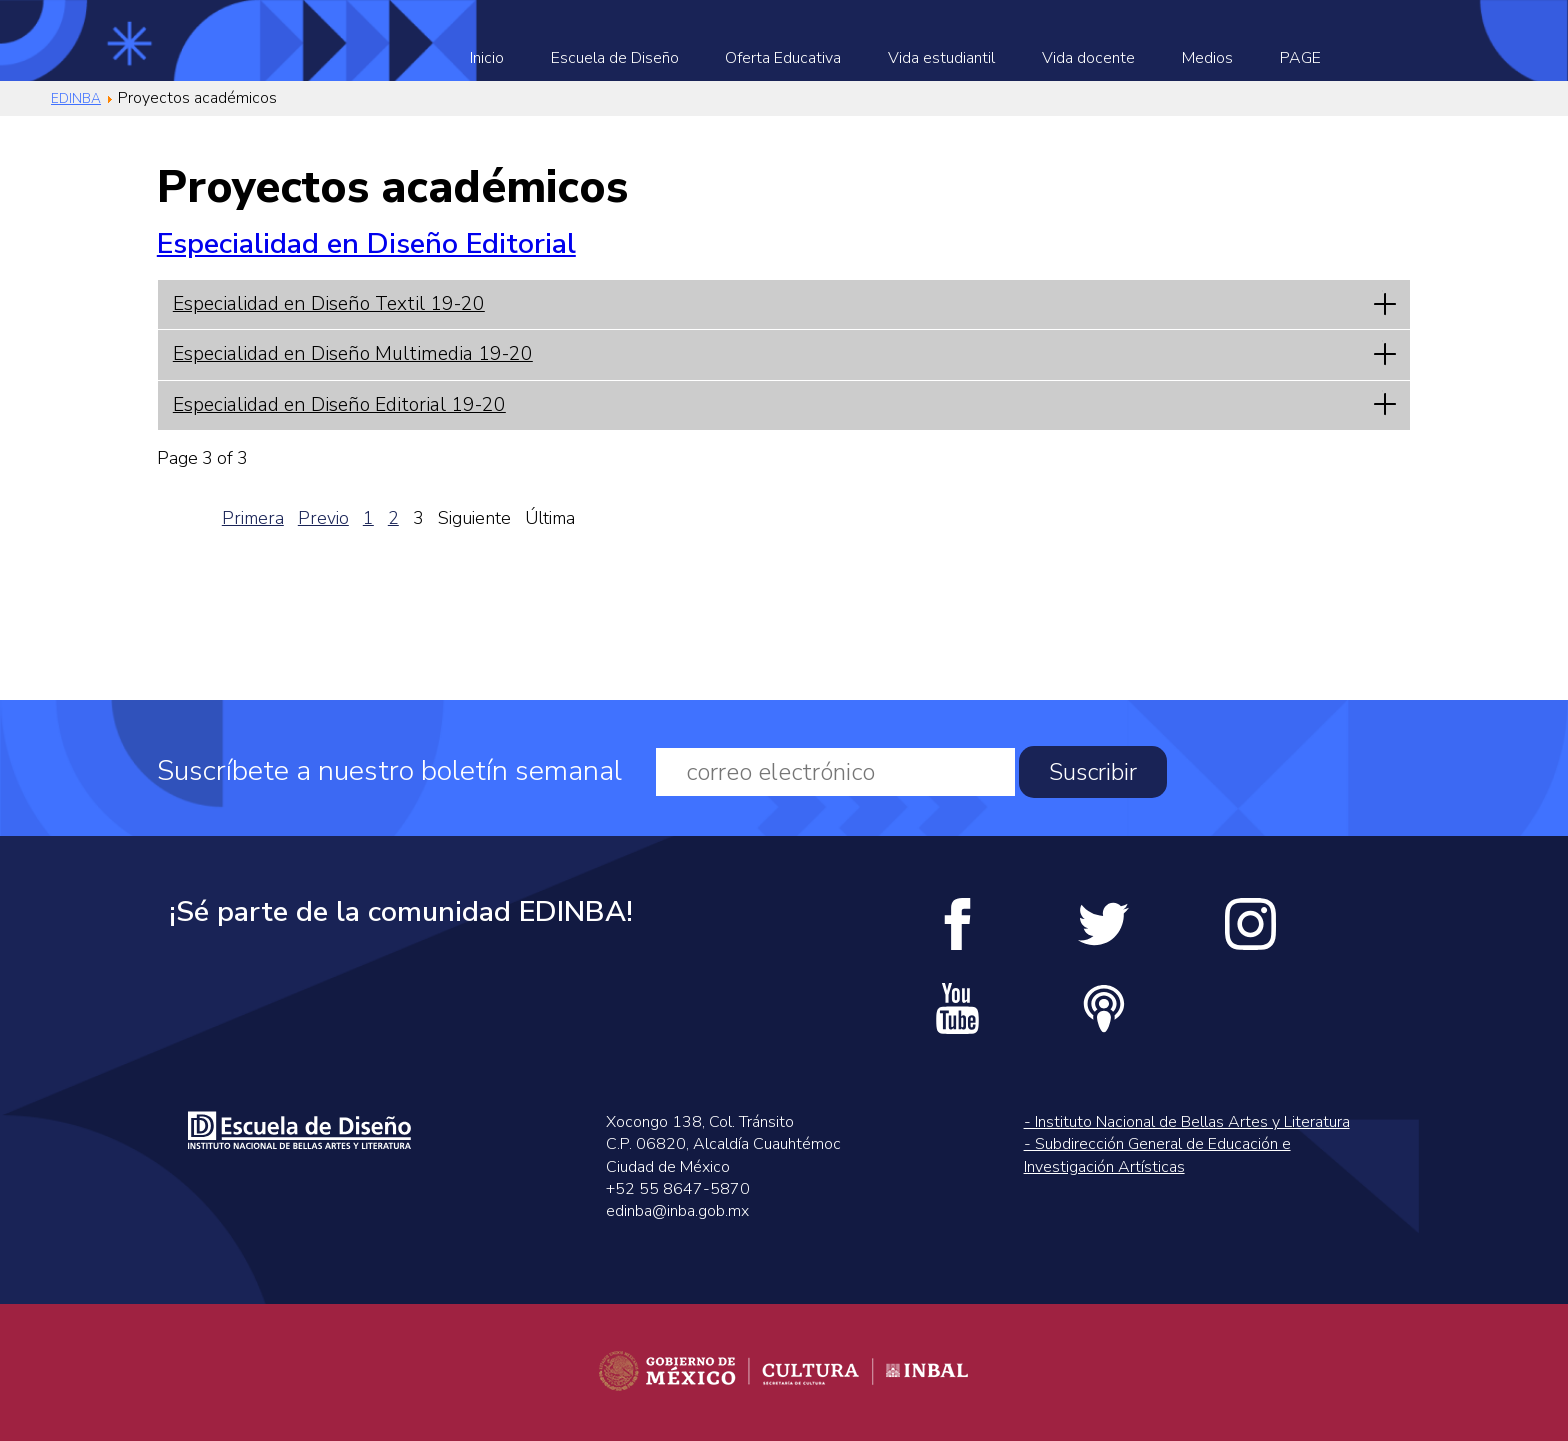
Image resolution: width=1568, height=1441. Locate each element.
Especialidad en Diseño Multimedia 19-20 (353, 354)
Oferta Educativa (783, 58)
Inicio (487, 58)
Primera (253, 518)
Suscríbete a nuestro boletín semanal (389, 771)
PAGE (1300, 58)
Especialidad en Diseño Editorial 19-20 (339, 405)
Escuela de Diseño (615, 58)
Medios (1207, 58)
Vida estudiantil (941, 58)
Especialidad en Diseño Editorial (366, 243)
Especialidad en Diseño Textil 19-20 (329, 304)
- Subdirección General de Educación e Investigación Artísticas (1157, 1155)
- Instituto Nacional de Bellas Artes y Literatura (1187, 1122)
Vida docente (1088, 58)
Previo (323, 518)
